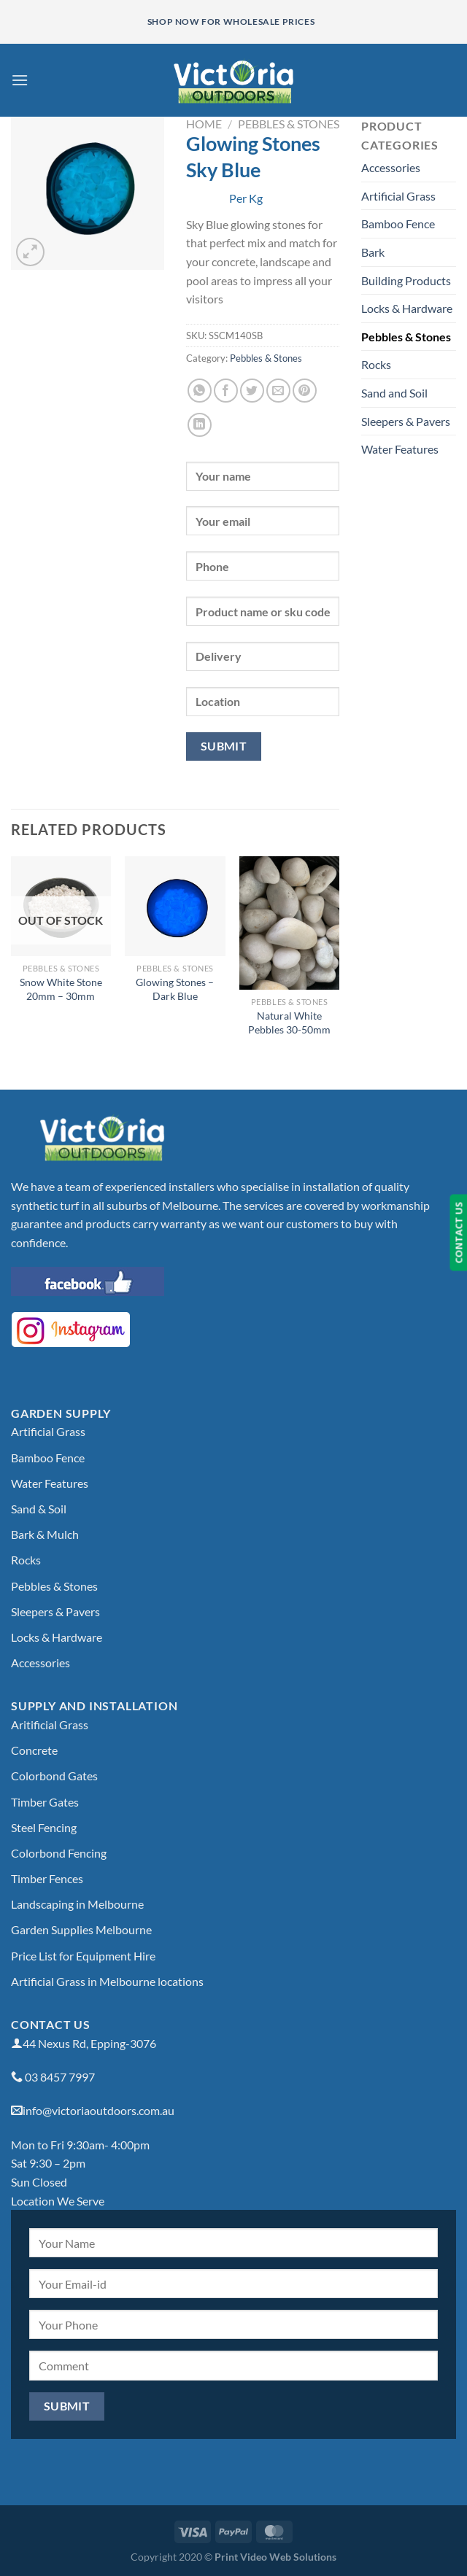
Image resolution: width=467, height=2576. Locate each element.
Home (204, 124)
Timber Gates (45, 1802)
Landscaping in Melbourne (77, 1904)
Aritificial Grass (49, 1724)
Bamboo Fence (398, 223)
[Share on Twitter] (252, 391)
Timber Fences (47, 1878)
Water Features (400, 449)
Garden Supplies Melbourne (81, 1929)
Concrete (34, 1750)
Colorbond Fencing (59, 1853)
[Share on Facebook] (226, 391)
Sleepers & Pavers (405, 421)
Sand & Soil (38, 1509)
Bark (373, 252)
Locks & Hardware (406, 308)
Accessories (390, 167)
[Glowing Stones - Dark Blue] (175, 906)
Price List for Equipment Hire (83, 1956)
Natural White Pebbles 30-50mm (289, 1022)
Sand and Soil (394, 393)
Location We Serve (57, 2201)
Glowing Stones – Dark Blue (175, 989)
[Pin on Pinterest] (305, 391)
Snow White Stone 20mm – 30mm (61, 989)
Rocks (376, 364)
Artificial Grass (398, 196)
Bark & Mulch (45, 1534)
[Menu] (19, 80)
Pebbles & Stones (288, 124)
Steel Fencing (44, 1827)
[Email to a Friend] (278, 391)
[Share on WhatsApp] (200, 391)
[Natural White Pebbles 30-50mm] (289, 923)
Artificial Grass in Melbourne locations (107, 1981)
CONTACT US (458, 1232)
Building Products (406, 280)
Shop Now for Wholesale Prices (230, 21)
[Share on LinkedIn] (200, 425)
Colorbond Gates (54, 1775)
